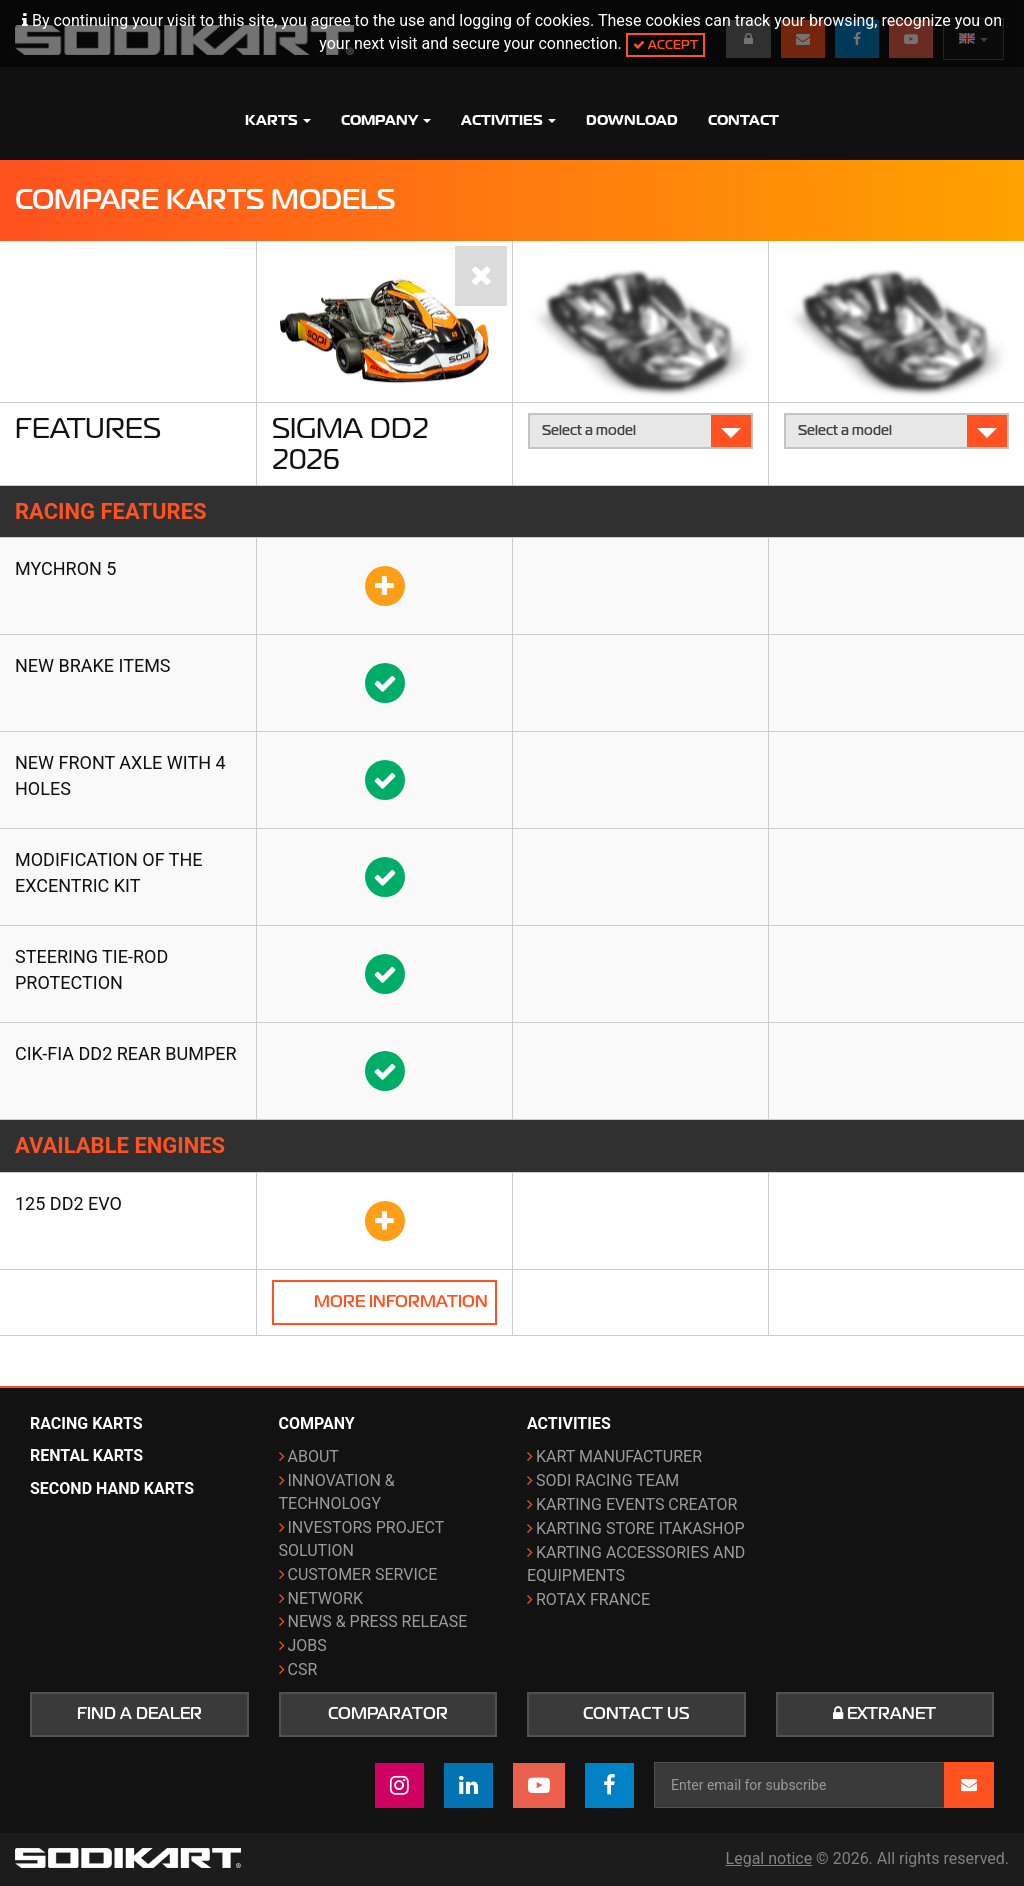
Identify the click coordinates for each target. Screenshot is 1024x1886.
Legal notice (769, 1858)
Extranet (884, 1714)
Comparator (388, 1714)
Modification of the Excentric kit (109, 872)
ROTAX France (593, 1599)
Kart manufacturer (619, 1456)
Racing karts (86, 1423)
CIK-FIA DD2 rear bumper (126, 1053)
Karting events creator (636, 1504)
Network (325, 1598)
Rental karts (86, 1455)
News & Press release (378, 1621)
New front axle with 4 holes (120, 775)
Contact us (636, 1714)
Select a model (641, 430)
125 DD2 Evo (68, 1203)
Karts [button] (278, 120)
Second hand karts (112, 1488)
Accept (665, 44)
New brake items (93, 665)
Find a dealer (139, 1714)
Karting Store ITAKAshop (640, 1528)
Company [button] (386, 120)
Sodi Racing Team (607, 1480)
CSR (303, 1669)
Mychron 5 (65, 568)
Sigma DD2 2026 (350, 443)
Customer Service (363, 1574)
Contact (743, 120)
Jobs (307, 1645)
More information (401, 1302)
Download (632, 120)
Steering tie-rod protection (91, 969)
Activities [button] (508, 120)
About (313, 1456)
